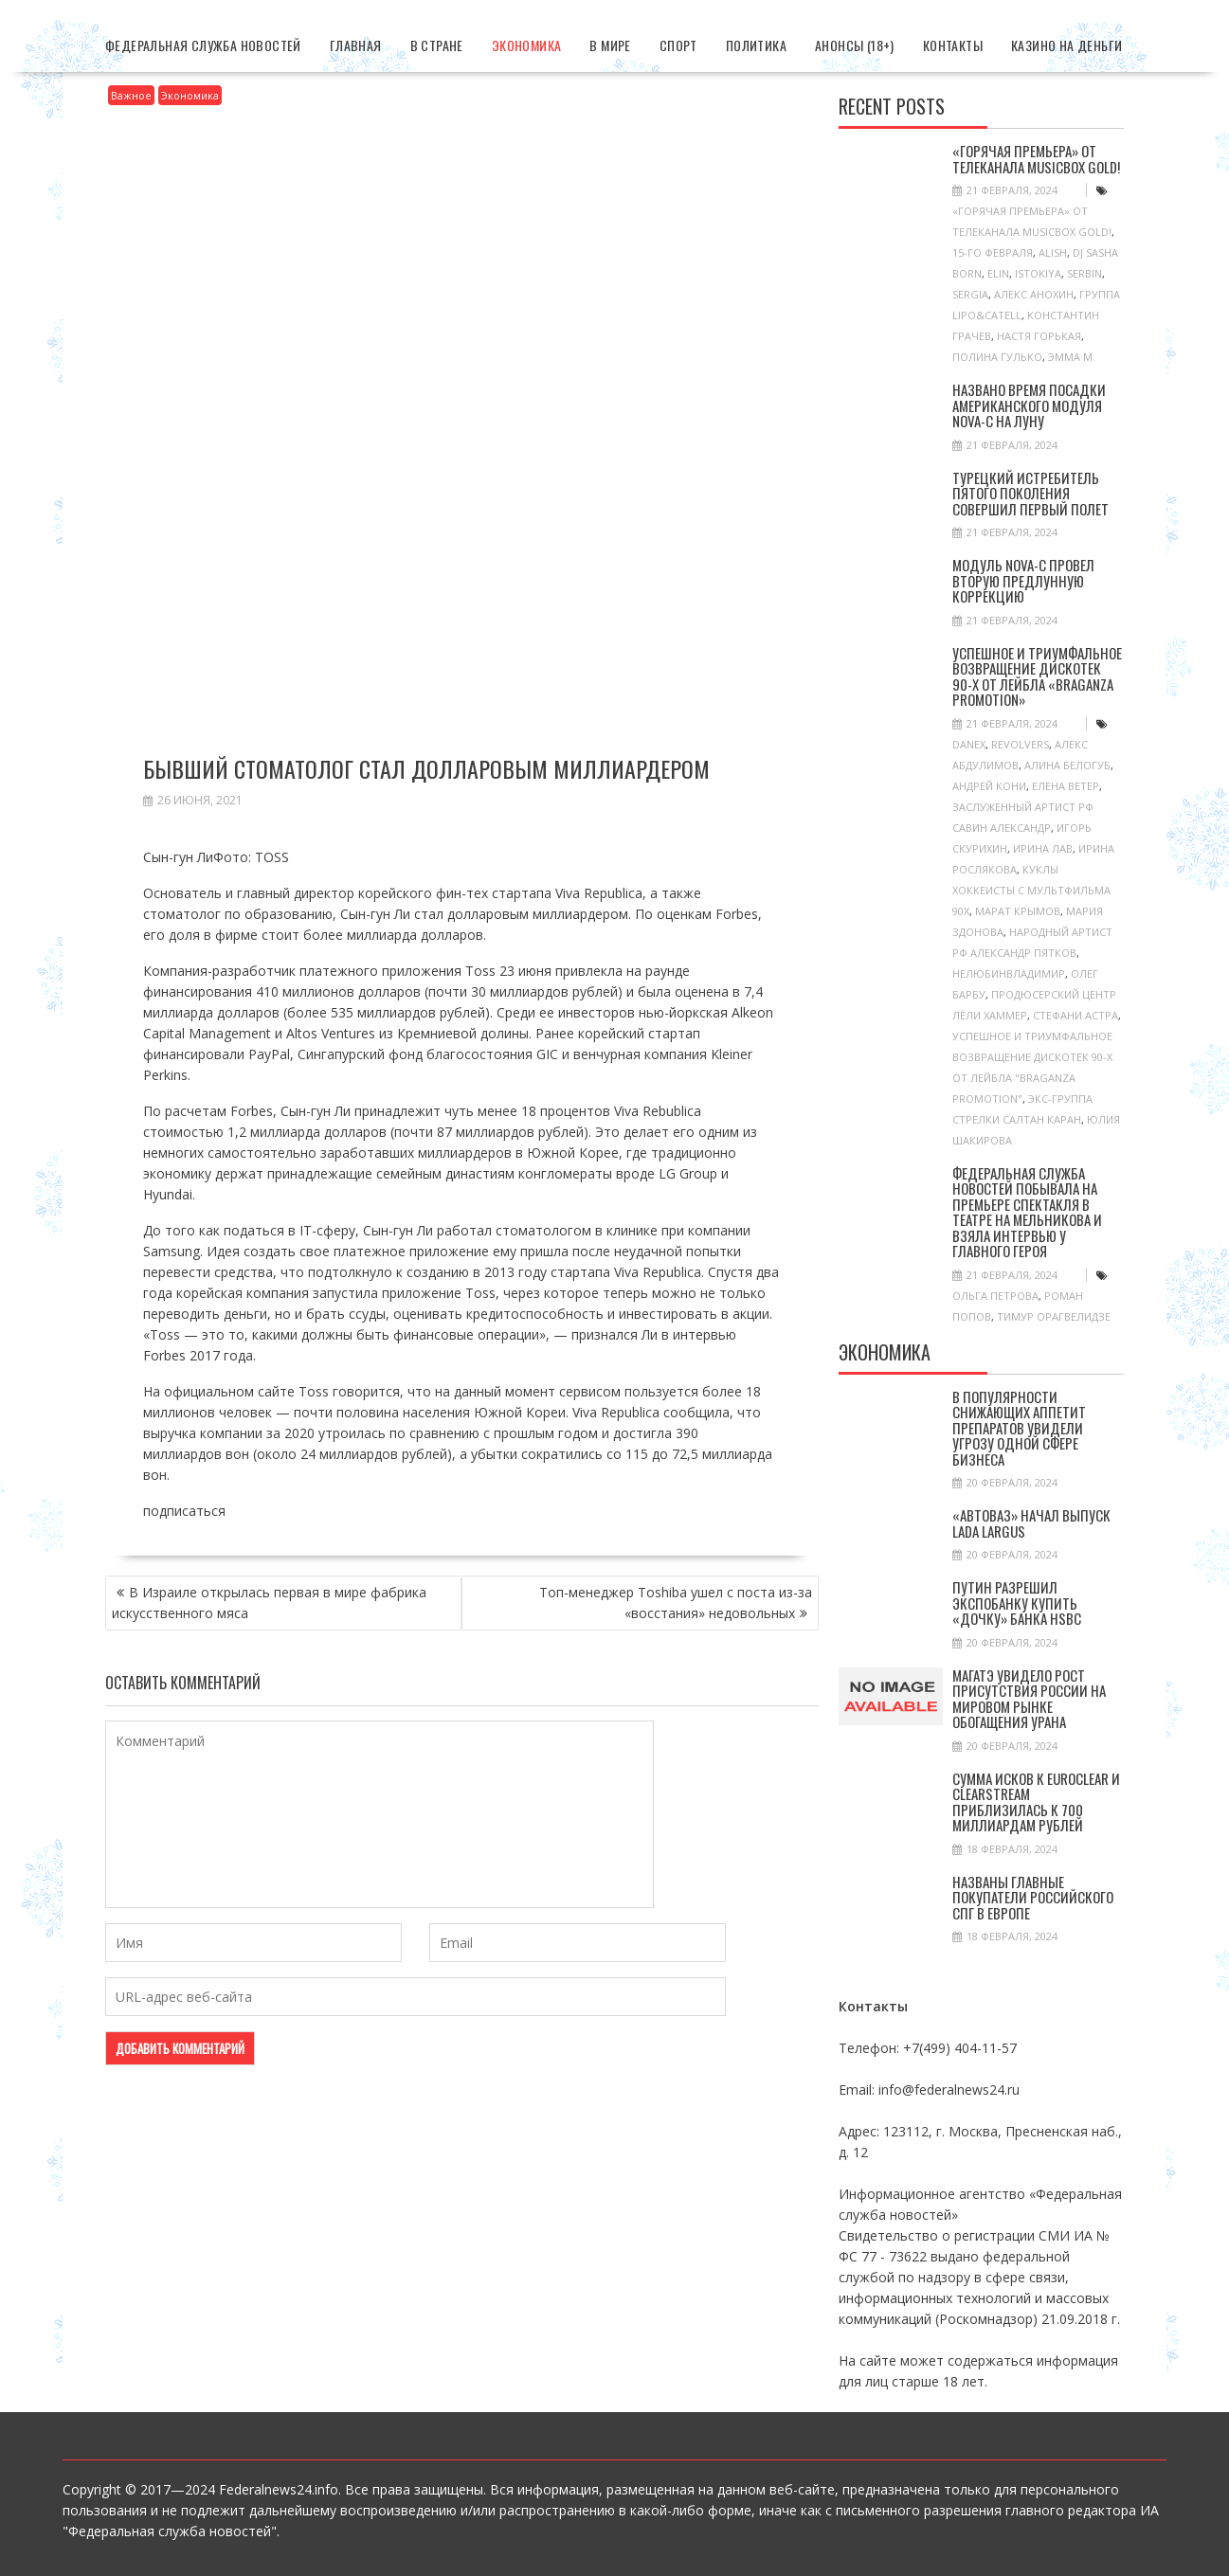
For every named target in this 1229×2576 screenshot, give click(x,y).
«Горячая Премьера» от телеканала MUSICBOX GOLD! (1036, 158)
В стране (436, 45)
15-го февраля (992, 252)
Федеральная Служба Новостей (203, 45)
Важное (131, 95)
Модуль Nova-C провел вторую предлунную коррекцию (1023, 580)
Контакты (953, 45)
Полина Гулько (997, 357)
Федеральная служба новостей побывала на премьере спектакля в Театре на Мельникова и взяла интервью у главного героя (1027, 1212)
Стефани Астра (1075, 1015)
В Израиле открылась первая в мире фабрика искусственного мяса (269, 1602)
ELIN (998, 273)
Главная (356, 45)
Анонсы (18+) (855, 45)
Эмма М (1070, 357)
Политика (756, 45)
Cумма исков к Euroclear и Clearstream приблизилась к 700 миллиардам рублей (1036, 1802)
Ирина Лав (1043, 848)
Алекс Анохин (1034, 294)
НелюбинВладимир (1008, 973)
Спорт (678, 45)
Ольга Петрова (995, 1295)
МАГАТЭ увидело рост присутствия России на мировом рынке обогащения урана (1029, 1699)
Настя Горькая (1039, 336)
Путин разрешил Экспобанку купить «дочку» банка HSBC (1016, 1602)
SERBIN (1084, 273)
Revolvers (1020, 744)
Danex (968, 744)
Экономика (527, 45)
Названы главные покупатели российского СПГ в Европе (1032, 1897)
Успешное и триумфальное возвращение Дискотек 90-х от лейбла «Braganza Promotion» (1037, 676)
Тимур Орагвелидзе (1054, 1316)
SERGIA (970, 294)
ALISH (1053, 252)
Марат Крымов (1017, 911)
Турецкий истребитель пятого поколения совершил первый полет (1030, 493)
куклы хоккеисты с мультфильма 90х (1031, 890)
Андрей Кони (989, 786)
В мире (609, 45)
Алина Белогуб (1067, 765)
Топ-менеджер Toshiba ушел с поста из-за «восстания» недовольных (675, 1602)
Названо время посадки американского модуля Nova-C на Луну (1029, 405)
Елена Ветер (1065, 786)
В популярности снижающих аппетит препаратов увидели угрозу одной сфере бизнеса (1019, 1427)
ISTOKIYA (1038, 273)
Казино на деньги (1066, 45)
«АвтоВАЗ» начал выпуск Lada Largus (1031, 1522)
